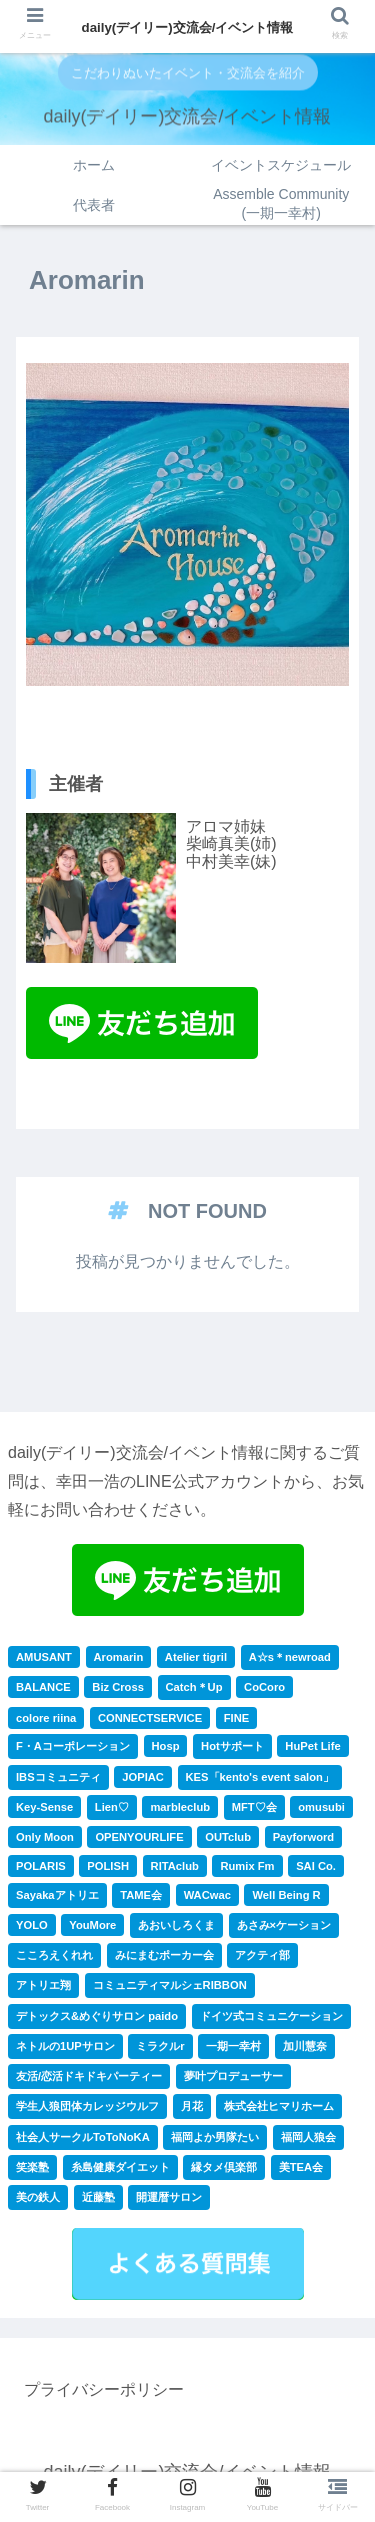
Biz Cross (118, 1687)
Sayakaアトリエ (57, 1895)
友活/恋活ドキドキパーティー (89, 2076)
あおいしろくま (176, 1925)
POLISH (108, 1866)
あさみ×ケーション (284, 1925)
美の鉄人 (38, 2197)
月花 (192, 2106)
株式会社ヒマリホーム (279, 2106)
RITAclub (175, 1866)
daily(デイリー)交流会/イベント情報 (188, 27)
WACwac (207, 1895)
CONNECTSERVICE (150, 1718)
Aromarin (119, 1657)
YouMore (92, 1925)
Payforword (304, 1837)
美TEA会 (301, 2167)
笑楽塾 (32, 2167)
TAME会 (141, 1895)
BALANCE (43, 1687)
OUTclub (228, 1837)
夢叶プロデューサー (233, 2076)
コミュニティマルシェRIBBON (170, 1985)
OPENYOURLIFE (139, 1837)
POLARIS (41, 1866)
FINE (236, 1718)
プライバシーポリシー (104, 2389)
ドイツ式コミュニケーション (271, 2016)
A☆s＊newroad (290, 1657)
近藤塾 (98, 2197)
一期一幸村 (233, 2046)
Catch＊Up (194, 1687)
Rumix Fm (247, 1866)
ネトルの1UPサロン (65, 2046)
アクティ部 (262, 1955)
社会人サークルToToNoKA (83, 2137)
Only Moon (45, 1837)
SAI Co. (316, 1866)
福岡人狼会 (308, 2137)
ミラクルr (160, 2046)
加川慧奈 (305, 2046)
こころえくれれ (54, 1955)
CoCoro (264, 1687)
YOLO (32, 1925)
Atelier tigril (196, 1657)
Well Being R (286, 1895)
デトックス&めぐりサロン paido (97, 2016)
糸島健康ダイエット (120, 2167)
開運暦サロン (169, 2197)
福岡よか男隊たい (215, 2137)
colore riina (46, 1718)
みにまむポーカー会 (164, 1955)
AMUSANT (44, 1657)
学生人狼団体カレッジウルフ (87, 2106)
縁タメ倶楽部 (224, 2167)
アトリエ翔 (43, 1985)
